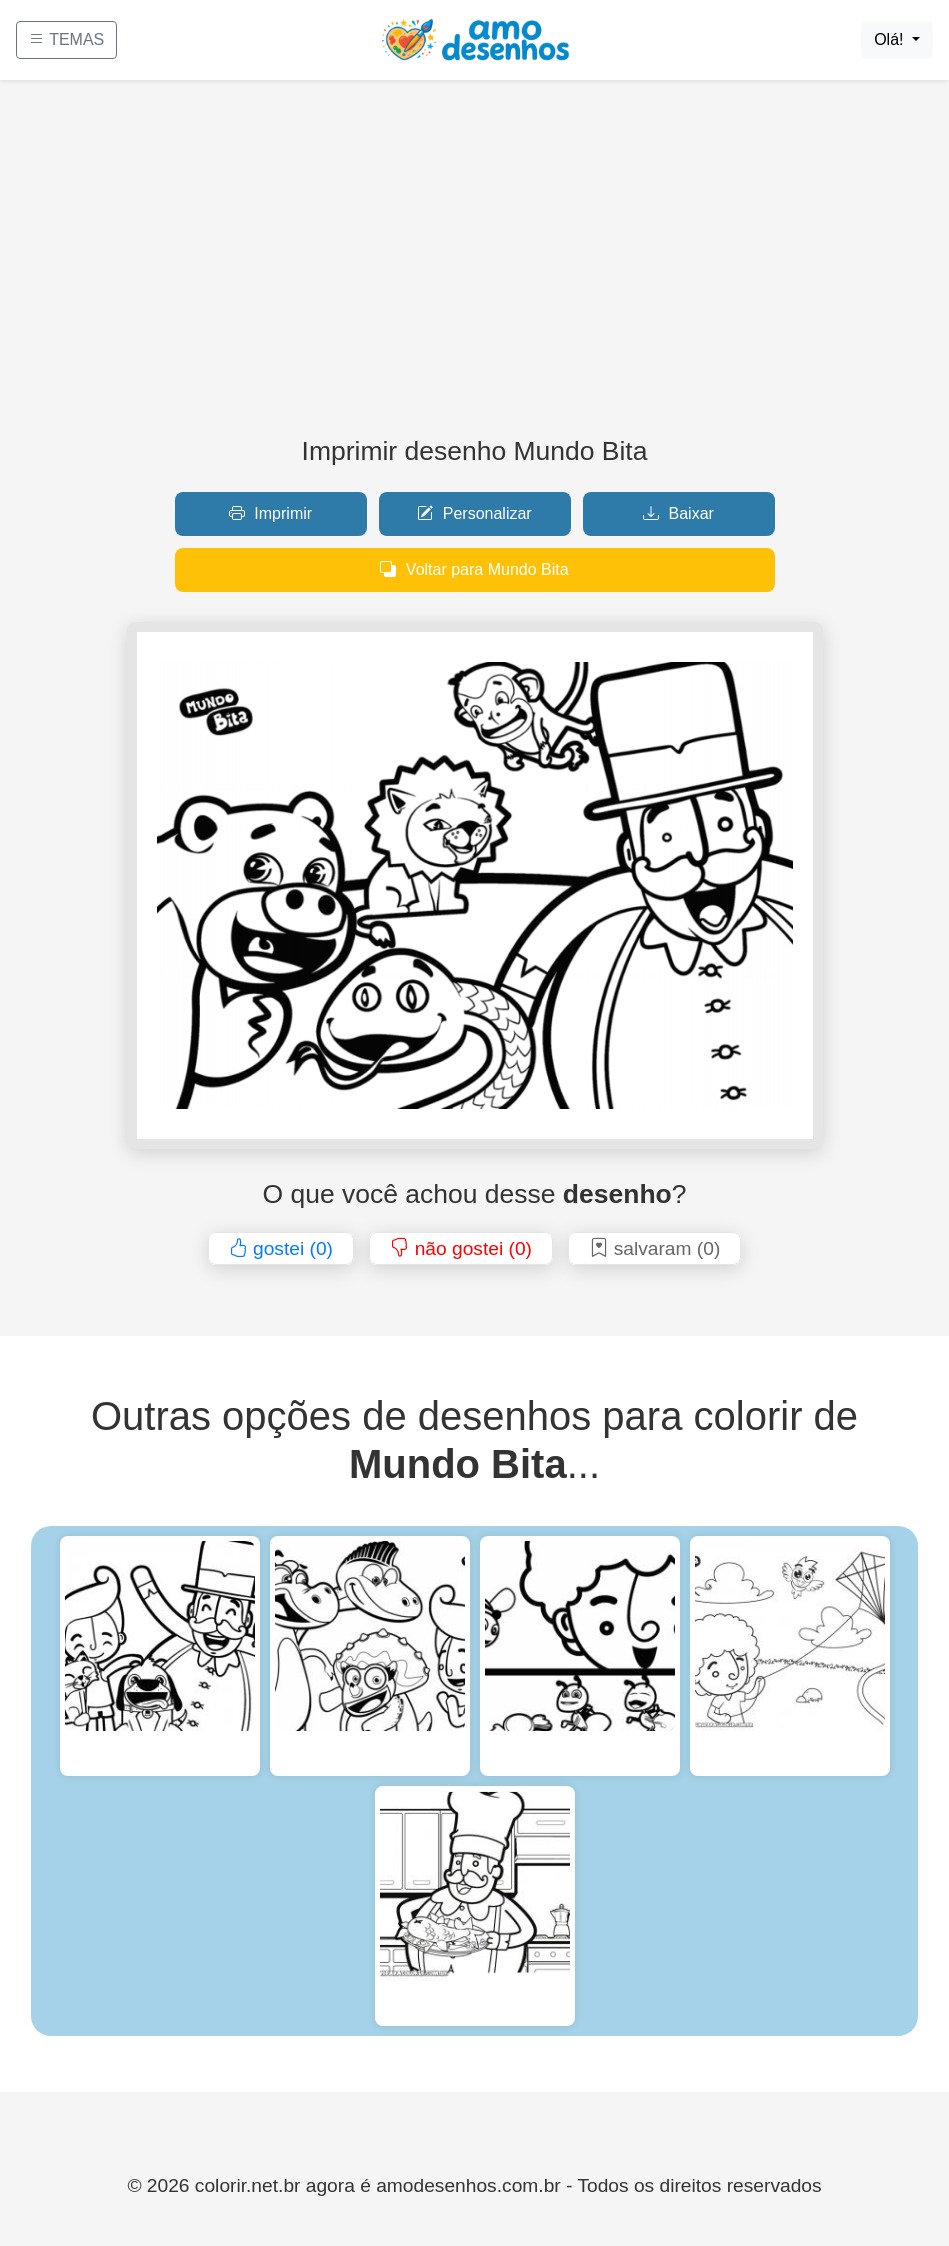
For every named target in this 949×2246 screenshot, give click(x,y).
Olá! (891, 39)
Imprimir (270, 513)
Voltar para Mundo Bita (474, 569)
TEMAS (66, 39)
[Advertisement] (474, 266)
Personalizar (474, 513)
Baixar (678, 513)
